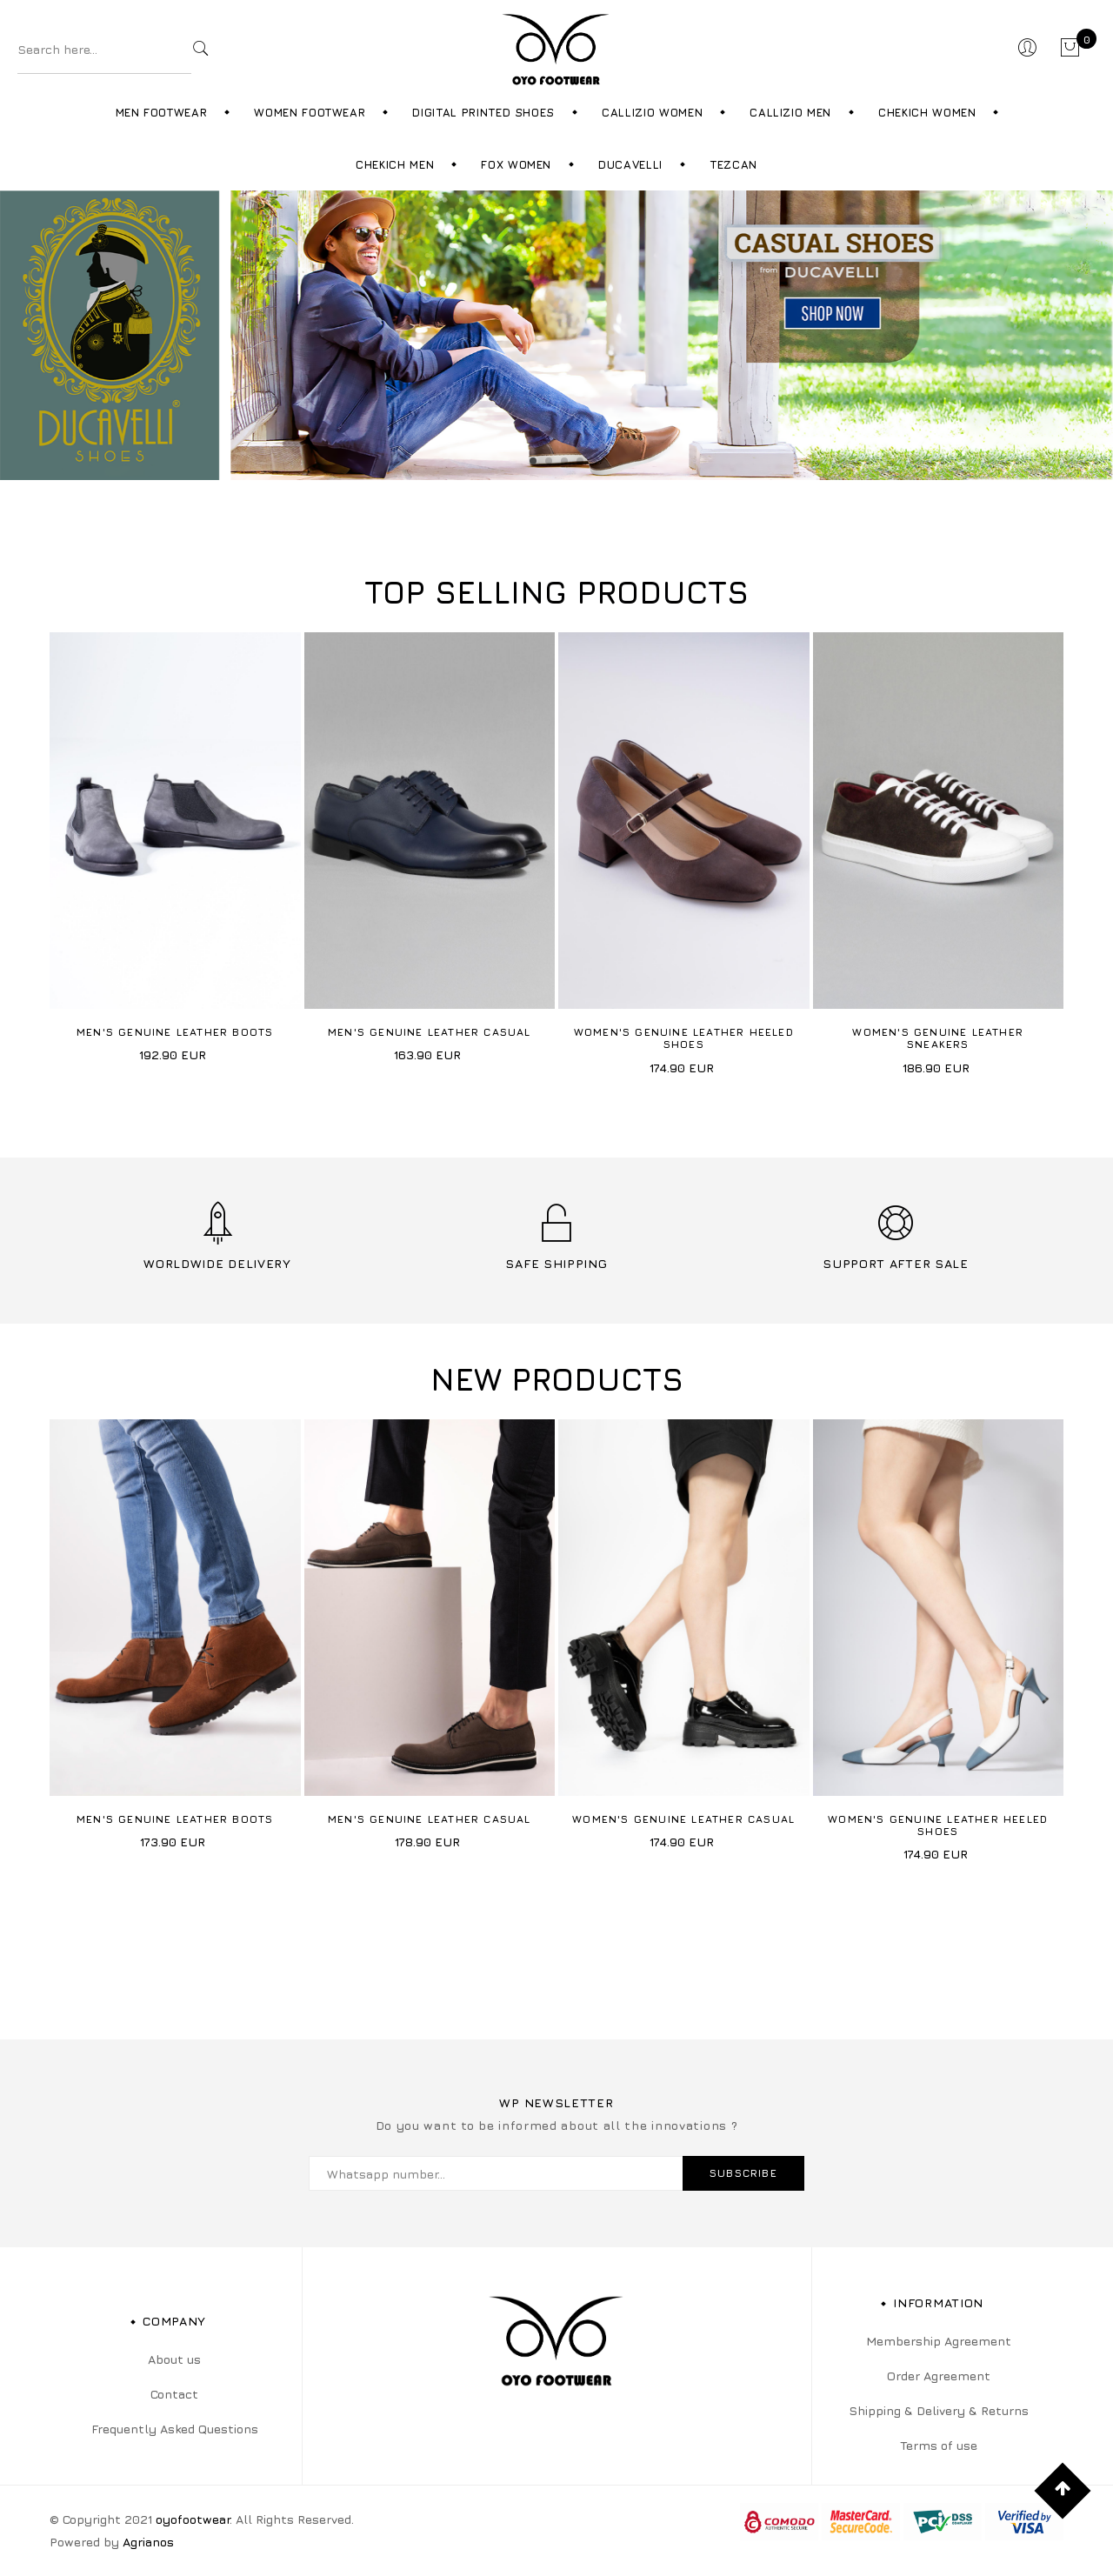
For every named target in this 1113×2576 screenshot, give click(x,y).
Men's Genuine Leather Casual (429, 1031)
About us (174, 2359)
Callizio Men (790, 112)
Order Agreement (938, 2375)
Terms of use (938, 2445)
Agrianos (148, 2541)
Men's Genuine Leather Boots (175, 1031)
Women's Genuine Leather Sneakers (937, 1038)
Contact (174, 2393)
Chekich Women (927, 112)
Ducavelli (630, 164)
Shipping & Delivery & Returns (939, 2410)
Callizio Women (652, 112)
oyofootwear (193, 2519)
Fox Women (516, 164)
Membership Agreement (938, 2340)
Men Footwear (162, 112)
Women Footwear (309, 112)
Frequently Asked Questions (174, 2428)
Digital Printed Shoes (483, 112)
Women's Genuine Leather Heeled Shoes (684, 1038)
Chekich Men (395, 164)
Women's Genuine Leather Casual (683, 1818)
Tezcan (733, 164)
